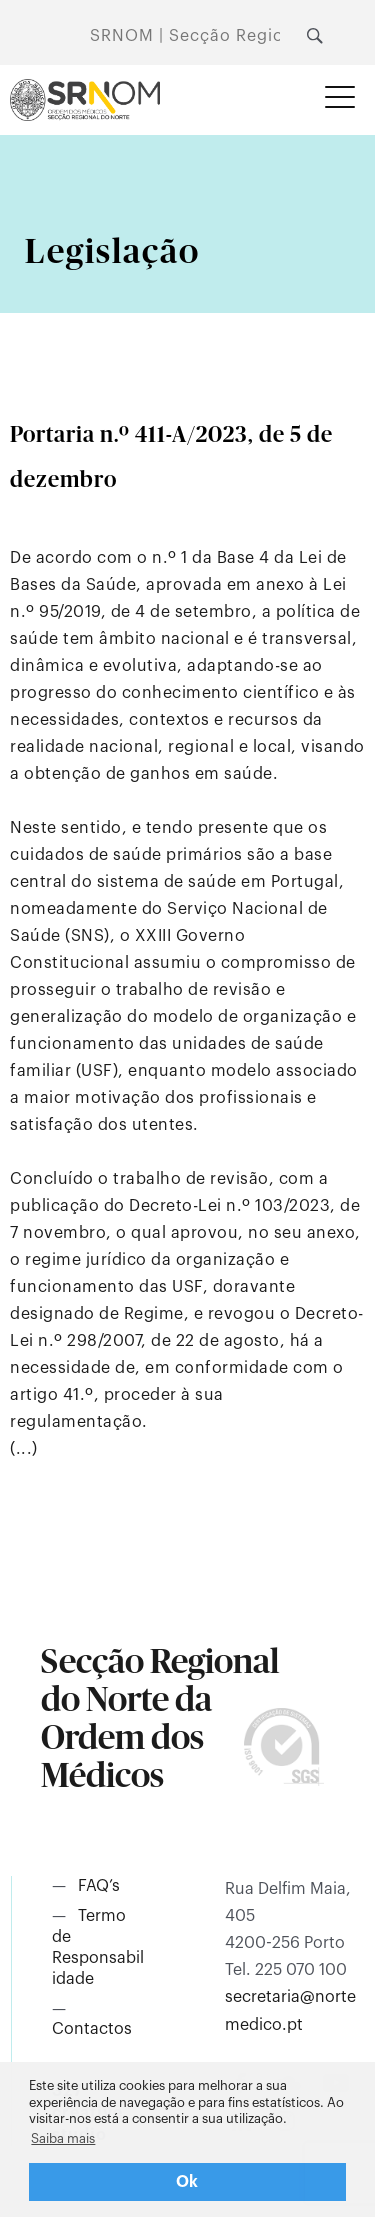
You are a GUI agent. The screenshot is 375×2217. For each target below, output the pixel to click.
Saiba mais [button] (63, 2138)
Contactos (92, 2029)
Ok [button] (187, 2182)
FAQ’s (99, 1886)
